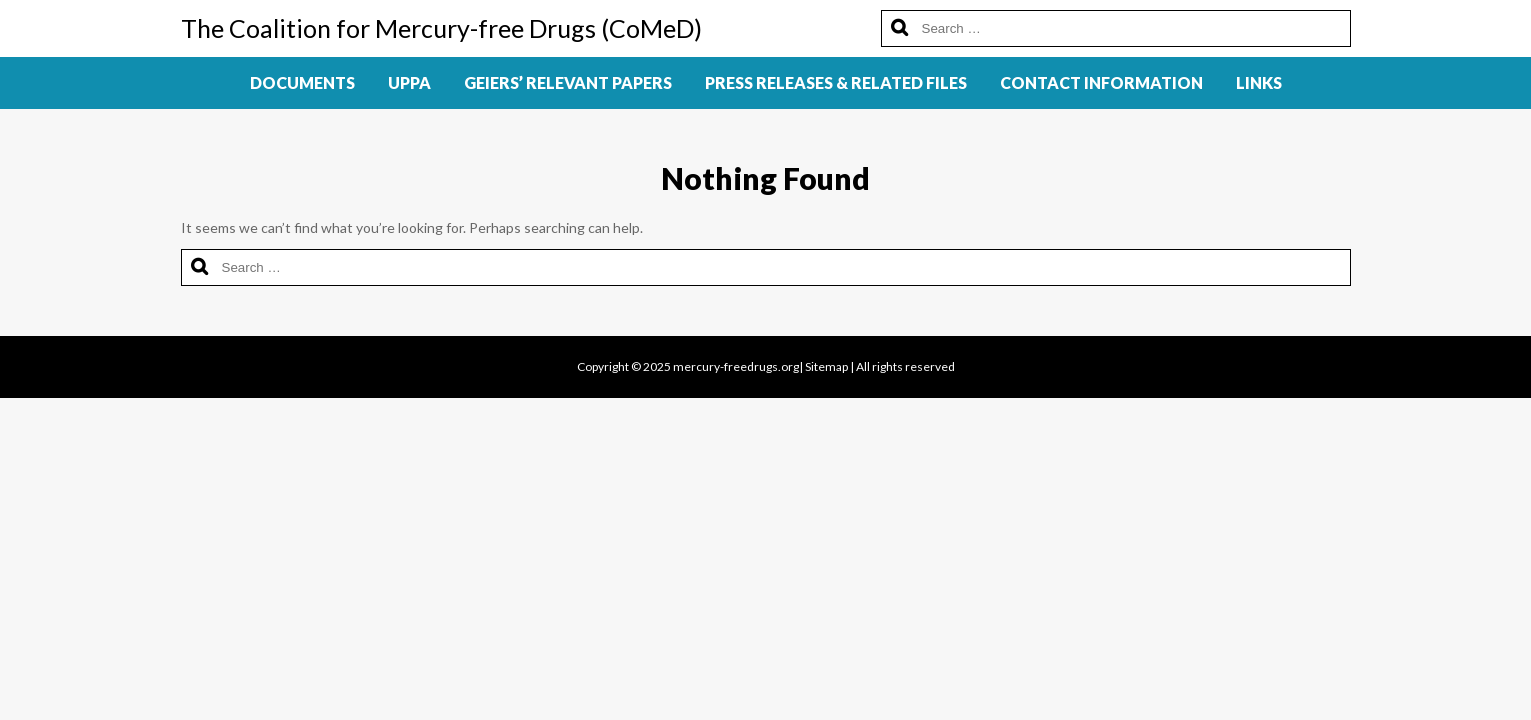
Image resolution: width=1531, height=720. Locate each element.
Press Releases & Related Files (836, 82)
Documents (302, 82)
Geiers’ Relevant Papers (568, 82)
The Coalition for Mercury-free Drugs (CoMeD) (441, 28)
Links (1259, 82)
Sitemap (826, 366)
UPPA (409, 82)
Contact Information (1101, 82)
